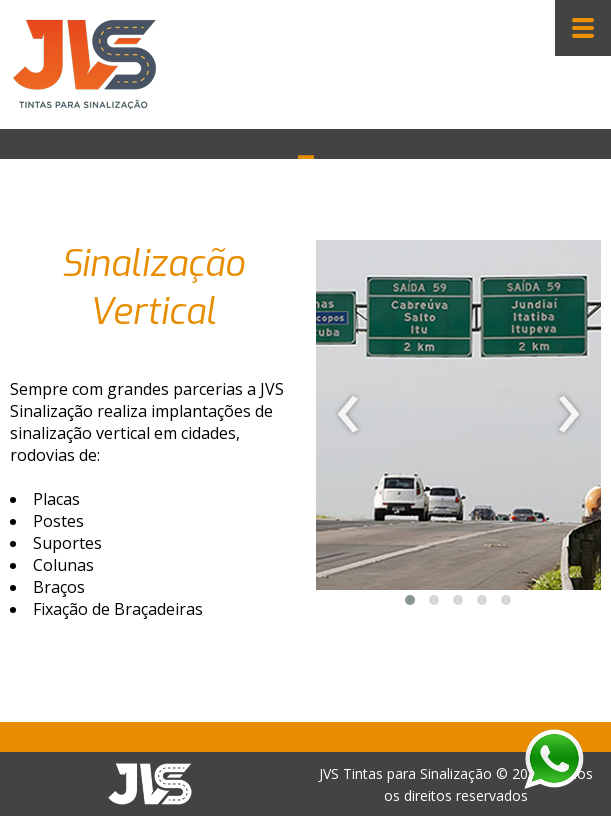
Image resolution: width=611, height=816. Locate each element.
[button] (410, 600)
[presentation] (348, 415)
